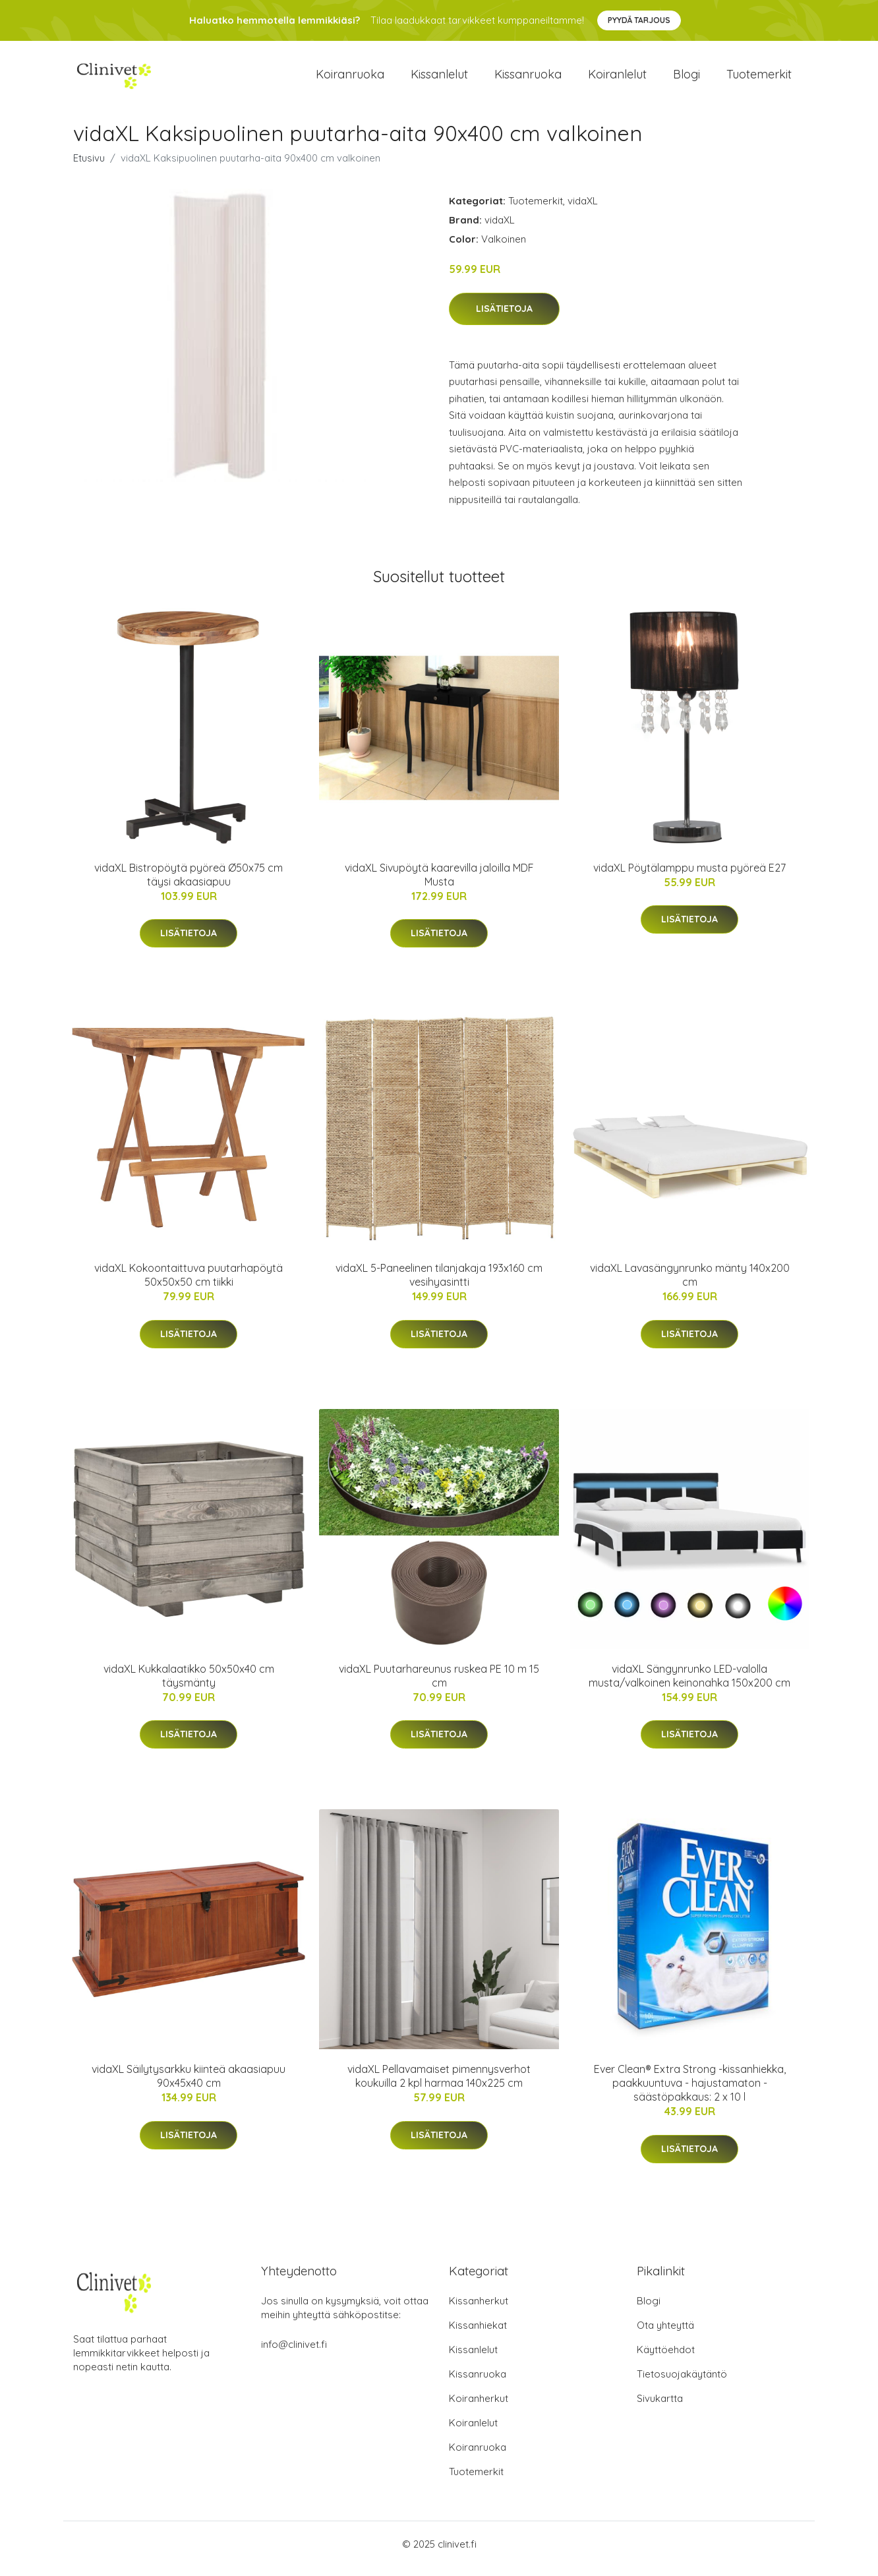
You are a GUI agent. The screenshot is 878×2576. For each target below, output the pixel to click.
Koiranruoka (350, 78)
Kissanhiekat (478, 2334)
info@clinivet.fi (294, 2353)
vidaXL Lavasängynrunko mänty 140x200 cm (690, 1284)
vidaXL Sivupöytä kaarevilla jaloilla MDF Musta (439, 883)
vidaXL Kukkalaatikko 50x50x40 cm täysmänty (188, 1684)
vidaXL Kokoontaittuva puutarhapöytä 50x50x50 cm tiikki (188, 1284)
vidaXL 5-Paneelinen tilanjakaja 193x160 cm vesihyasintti (439, 1284)
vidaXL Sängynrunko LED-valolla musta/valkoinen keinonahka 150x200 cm (689, 1684)
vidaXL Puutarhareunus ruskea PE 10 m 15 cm (439, 1684)
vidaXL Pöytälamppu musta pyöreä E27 (689, 877)
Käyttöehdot (666, 2358)
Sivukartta (660, 2407)
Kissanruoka (528, 78)
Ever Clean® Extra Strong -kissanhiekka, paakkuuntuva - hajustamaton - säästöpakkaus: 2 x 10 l (690, 2092)
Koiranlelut (617, 78)
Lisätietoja (504, 318)
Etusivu (89, 167)
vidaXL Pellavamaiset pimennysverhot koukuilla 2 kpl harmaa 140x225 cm (439, 2085)
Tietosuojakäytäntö (682, 2383)
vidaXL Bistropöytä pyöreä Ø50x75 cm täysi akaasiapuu (188, 883)
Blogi (686, 78)
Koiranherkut (478, 2407)
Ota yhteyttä (665, 2334)
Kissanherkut (478, 2310)
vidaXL (583, 210)
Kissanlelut (439, 78)
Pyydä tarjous (639, 20)
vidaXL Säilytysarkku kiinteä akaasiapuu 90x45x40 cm (188, 2085)
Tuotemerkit (759, 78)
